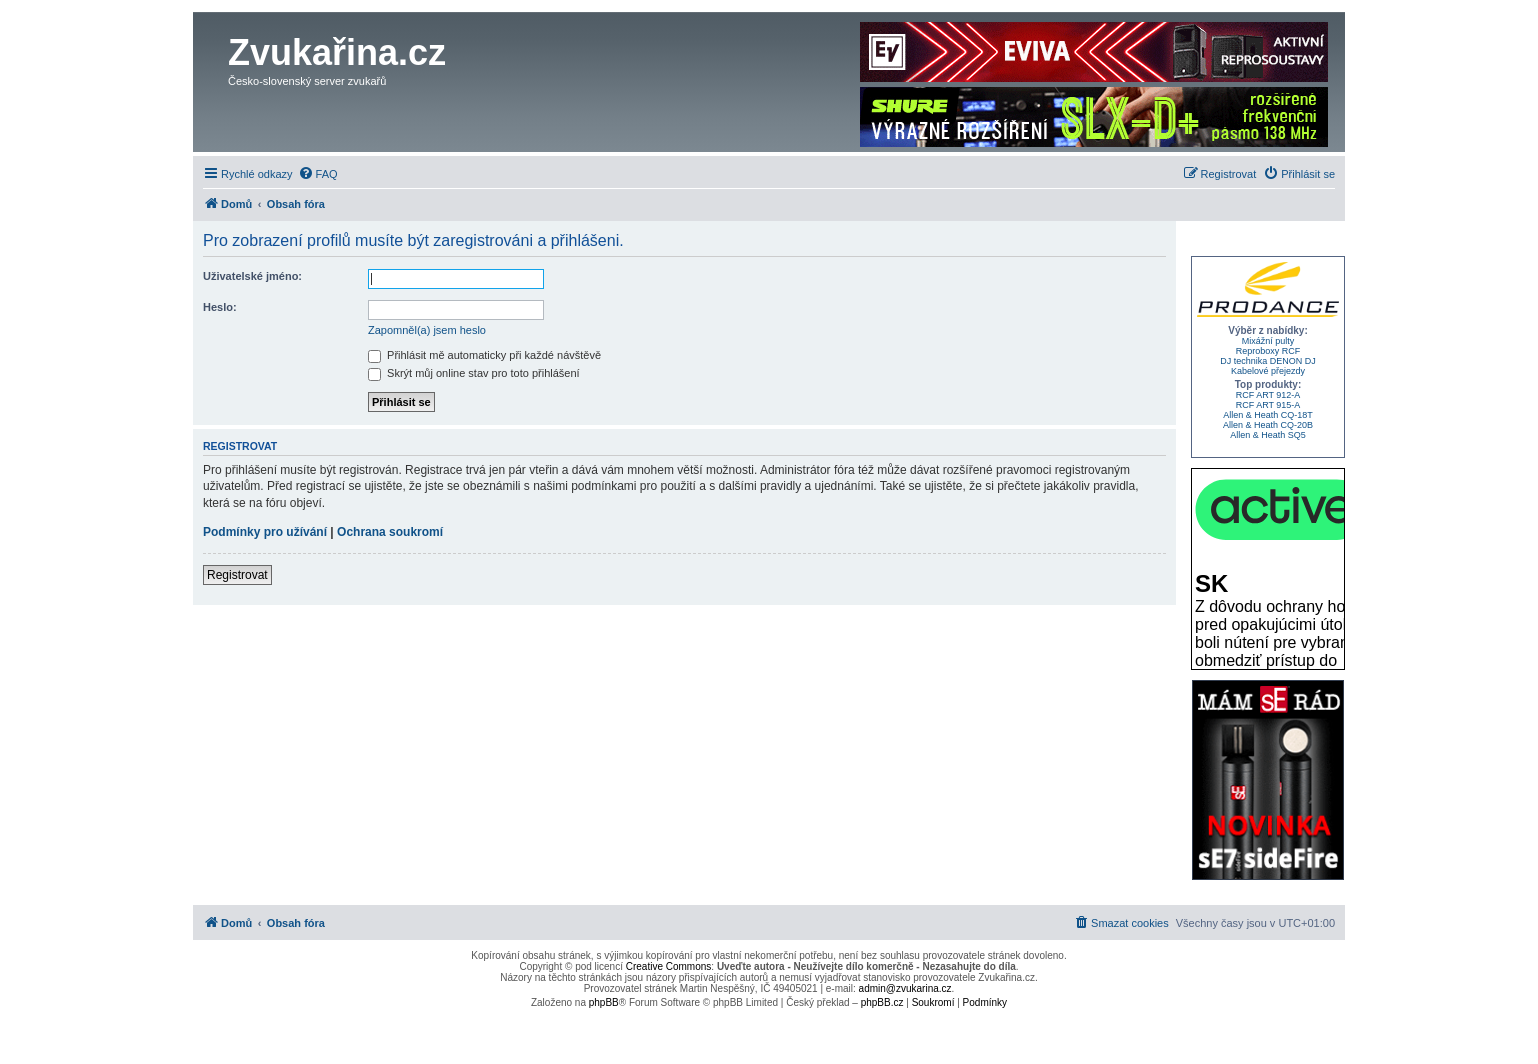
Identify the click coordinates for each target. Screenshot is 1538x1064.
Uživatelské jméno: (252, 276)
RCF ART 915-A (1268, 405)
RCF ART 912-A (1268, 395)
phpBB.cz (882, 1002)
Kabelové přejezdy (1268, 371)
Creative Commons (669, 966)
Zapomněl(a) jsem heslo (427, 330)
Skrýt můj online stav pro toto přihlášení (474, 373)
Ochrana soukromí (390, 532)
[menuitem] (318, 174)
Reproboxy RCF (1268, 351)
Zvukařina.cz (337, 52)
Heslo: (220, 307)
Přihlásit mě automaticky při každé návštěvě (484, 355)
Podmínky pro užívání (265, 532)
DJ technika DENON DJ (1268, 361)
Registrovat (237, 575)
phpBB (604, 1002)
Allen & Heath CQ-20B (1268, 425)
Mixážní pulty (1268, 341)
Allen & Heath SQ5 (1268, 435)
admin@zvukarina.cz (905, 988)
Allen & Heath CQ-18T (1268, 415)
